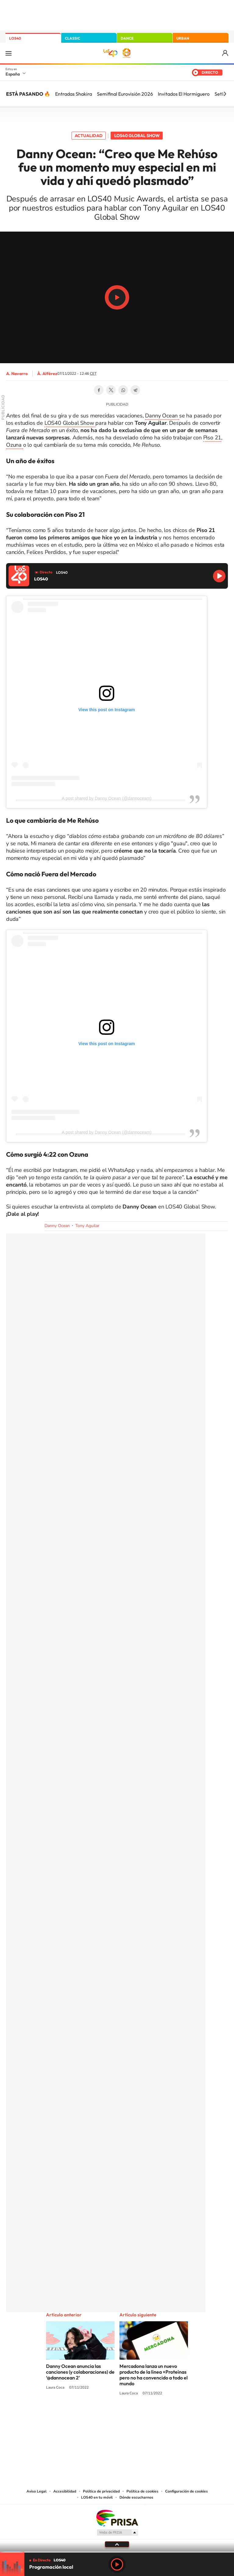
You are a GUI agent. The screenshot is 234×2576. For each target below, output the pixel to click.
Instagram (80, 2416)
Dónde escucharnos (136, 2497)
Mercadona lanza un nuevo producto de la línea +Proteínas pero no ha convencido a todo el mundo (153, 2374)
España (12, 74)
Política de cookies (142, 2491)
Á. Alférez (47, 373)
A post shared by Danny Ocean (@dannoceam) (106, 798)
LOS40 (15, 38)
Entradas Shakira (73, 94)
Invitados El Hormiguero (184, 94)
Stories (153, 2416)
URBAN (182, 38)
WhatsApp (123, 390)
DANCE (127, 38)
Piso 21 (212, 437)
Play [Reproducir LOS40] (117, 2564)
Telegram (135, 390)
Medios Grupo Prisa (117, 2532)
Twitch (141, 2416)
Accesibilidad (64, 2491)
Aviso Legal (37, 2491)
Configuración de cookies (186, 2491)
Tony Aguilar (87, 1226)
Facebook (99, 390)
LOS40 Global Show (137, 135)
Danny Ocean (162, 415)
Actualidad (89, 135)
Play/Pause (117, 297)
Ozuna (14, 445)
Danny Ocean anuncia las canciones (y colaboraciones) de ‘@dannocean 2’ (80, 2372)
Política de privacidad (101, 2491)
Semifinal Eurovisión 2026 (125, 94)
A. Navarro (17, 373)
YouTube (105, 2416)
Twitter (111, 390)
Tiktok (93, 2416)
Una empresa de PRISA (117, 2517)
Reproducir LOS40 (219, 576)
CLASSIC (72, 38)
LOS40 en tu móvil (97, 2497)
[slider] (117, 2552)
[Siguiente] (225, 94)
